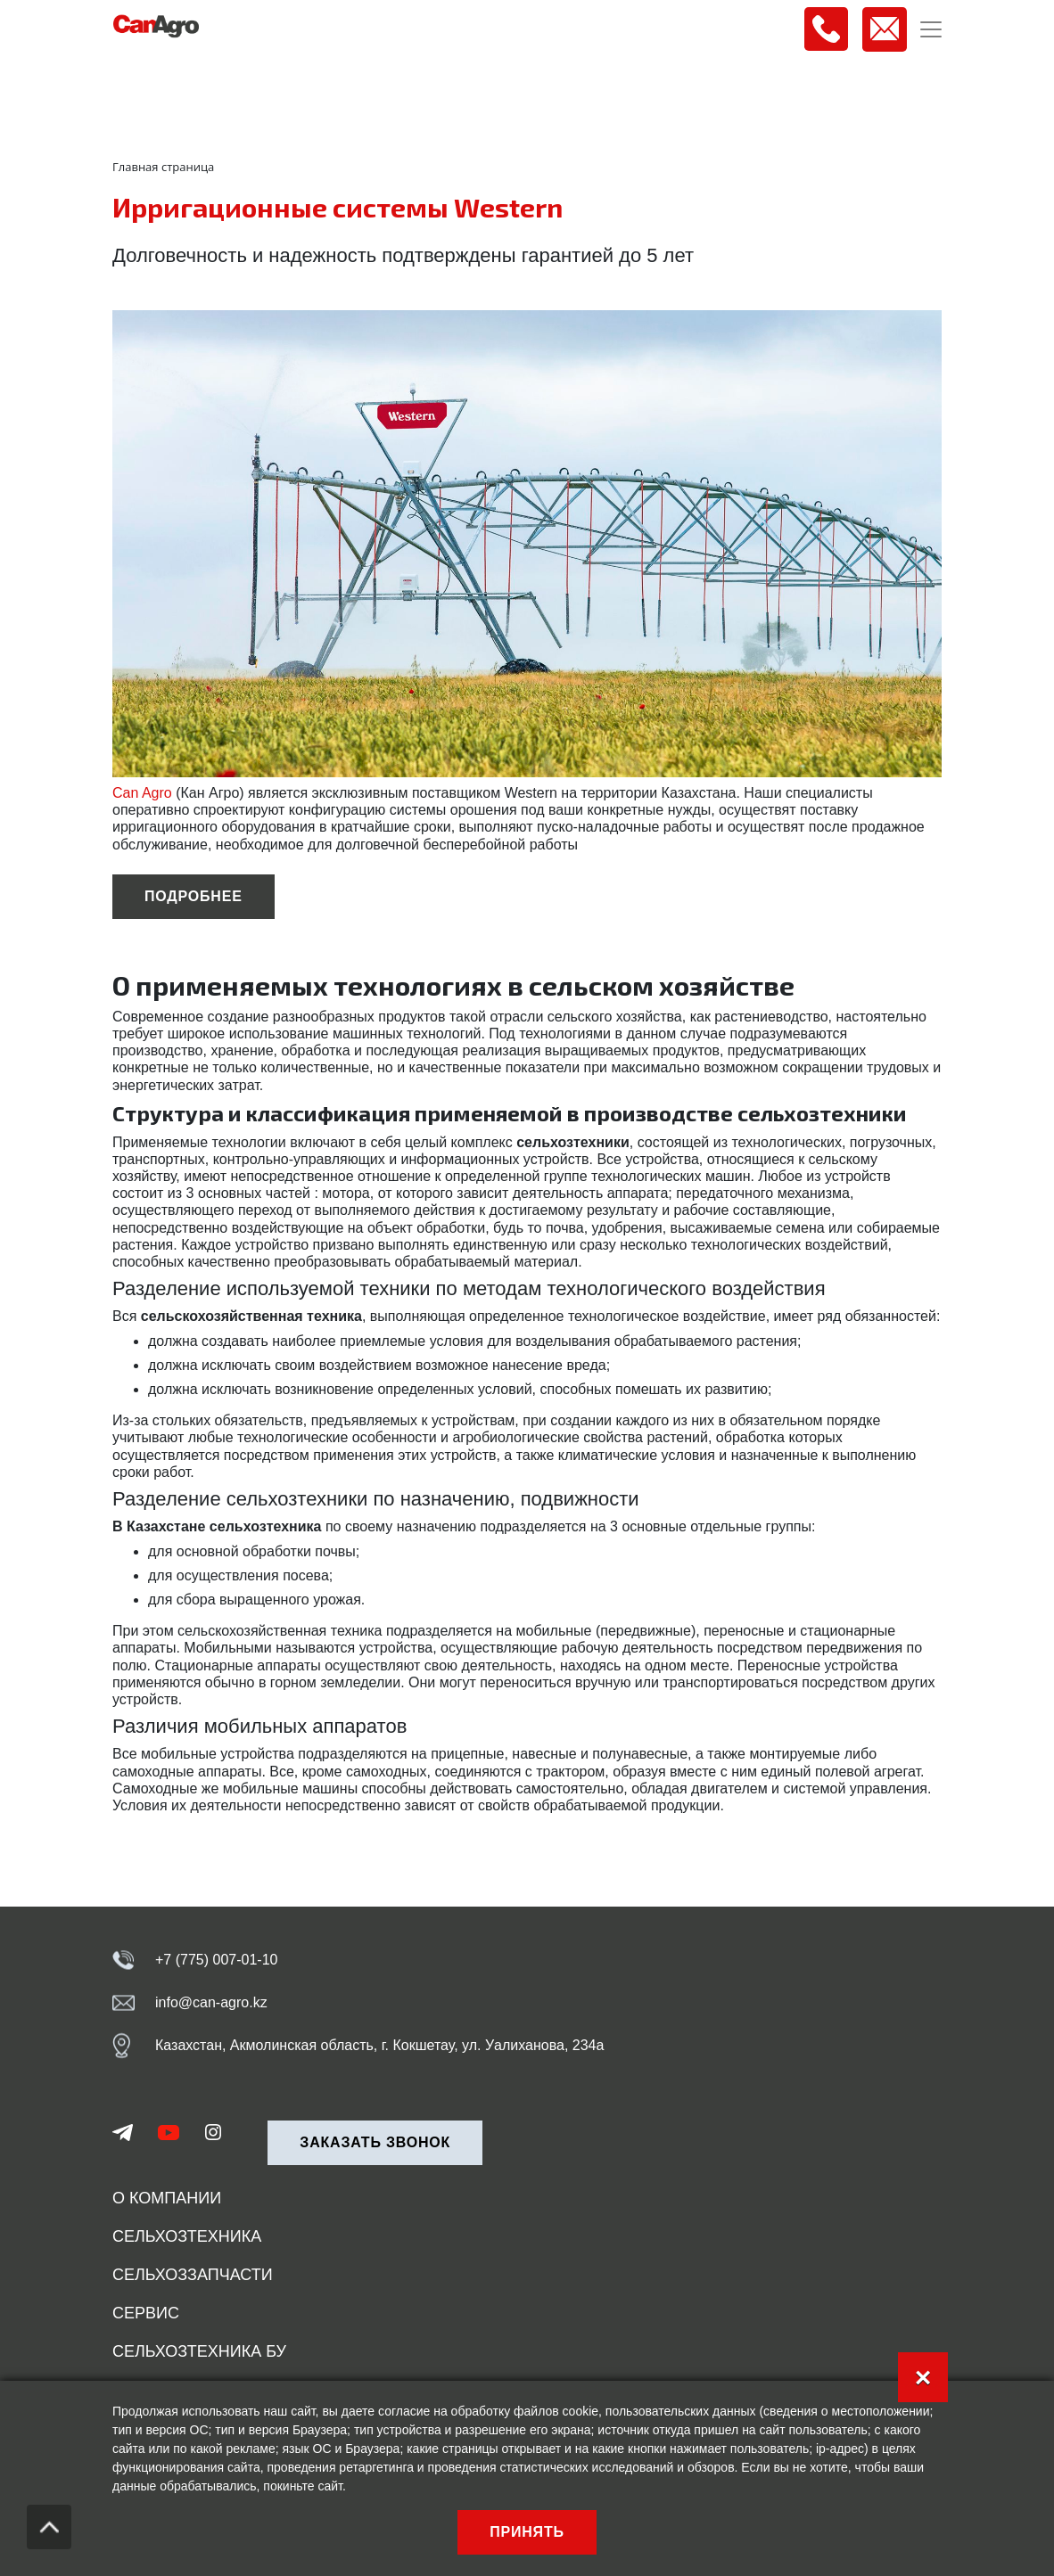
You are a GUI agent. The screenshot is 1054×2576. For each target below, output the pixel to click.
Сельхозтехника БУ (199, 2351)
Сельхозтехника (186, 2236)
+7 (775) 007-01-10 (216, 1959)
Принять (527, 2531)
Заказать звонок (375, 2142)
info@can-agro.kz (211, 2002)
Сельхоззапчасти (192, 2275)
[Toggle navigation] (931, 29)
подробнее (193, 896)
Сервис (145, 2313)
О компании (166, 2198)
